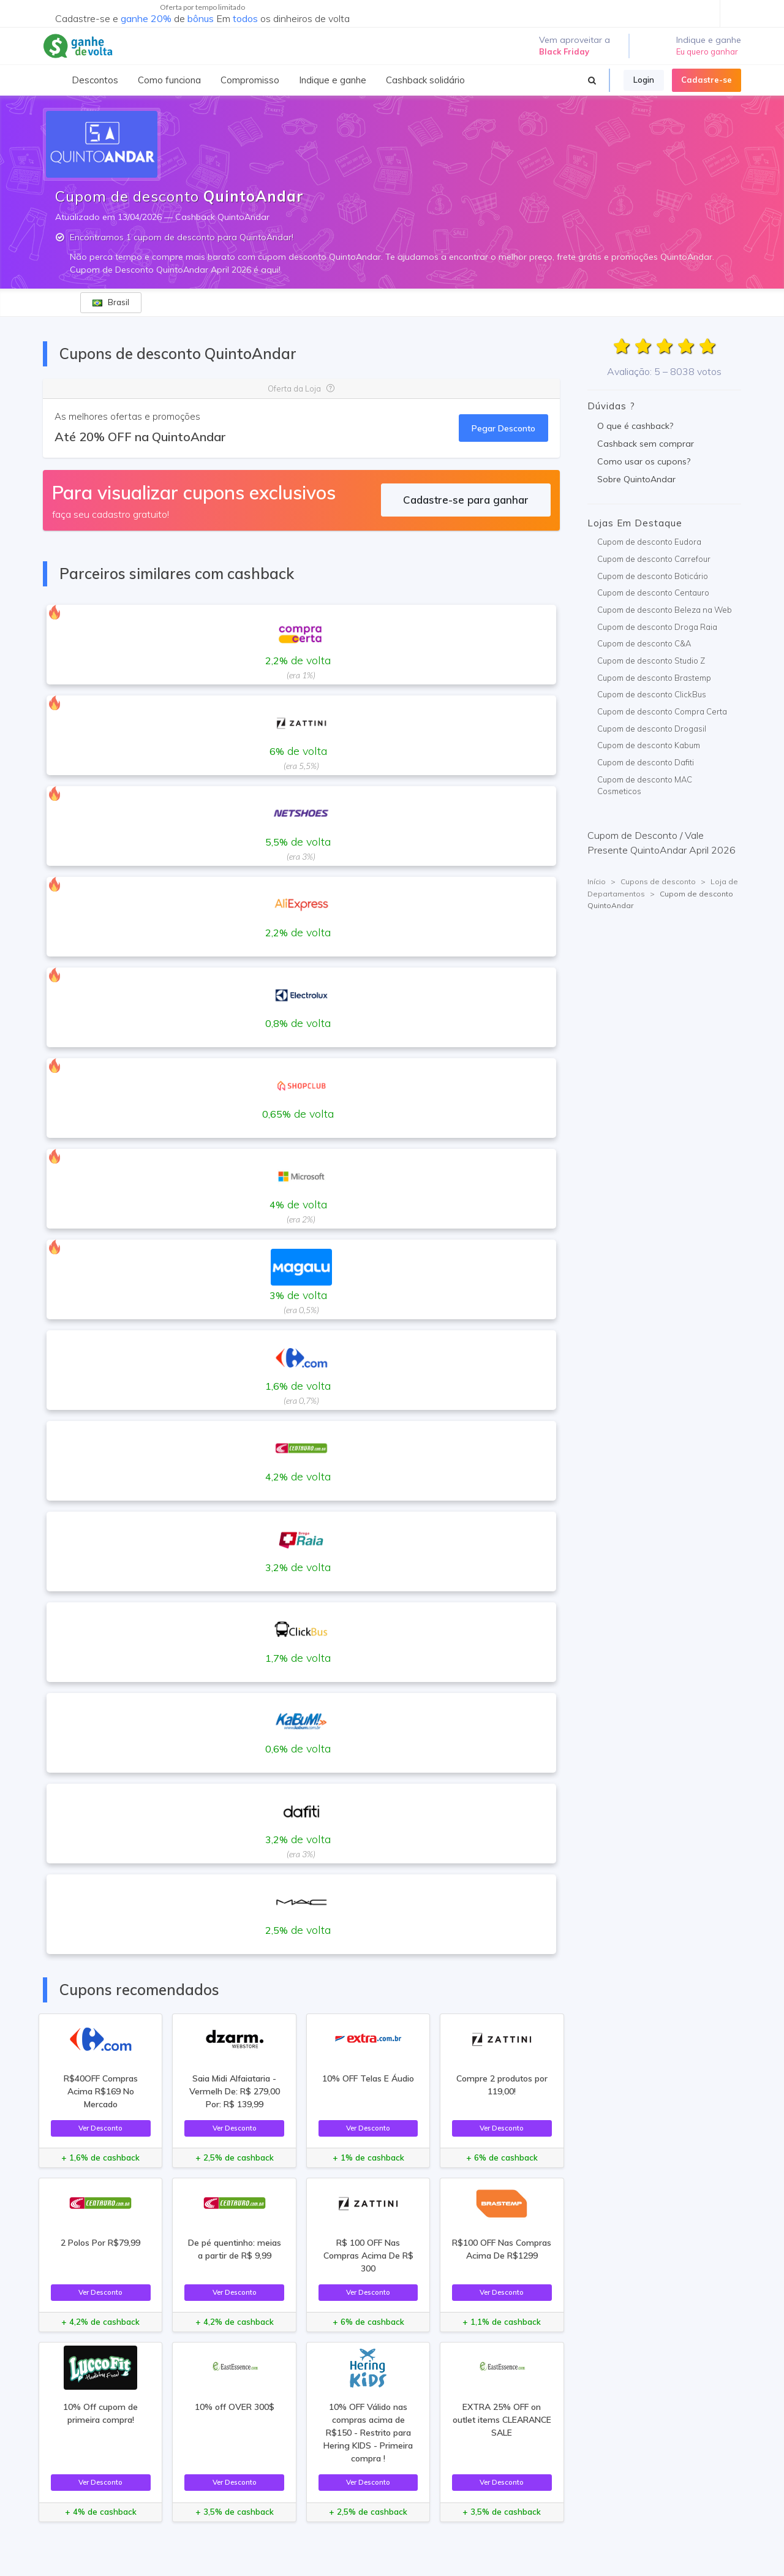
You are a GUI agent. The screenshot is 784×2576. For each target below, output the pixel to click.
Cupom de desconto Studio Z (651, 660)
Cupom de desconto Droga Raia (657, 627)
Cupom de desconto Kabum (648, 745)
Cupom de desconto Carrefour (653, 559)
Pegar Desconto (503, 428)
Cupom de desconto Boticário (652, 576)
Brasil (110, 302)
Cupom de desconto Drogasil (651, 728)
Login (643, 80)
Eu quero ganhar (707, 51)
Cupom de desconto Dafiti (645, 762)
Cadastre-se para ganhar (466, 499)
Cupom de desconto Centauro (653, 592)
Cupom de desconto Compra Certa (662, 711)
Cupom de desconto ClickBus (651, 694)
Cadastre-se (706, 80)
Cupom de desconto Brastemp (654, 678)
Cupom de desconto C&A (644, 643)
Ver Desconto (100, 2127)
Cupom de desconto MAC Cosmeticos (644, 786)
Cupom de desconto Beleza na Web (664, 610)
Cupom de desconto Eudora (649, 542)
